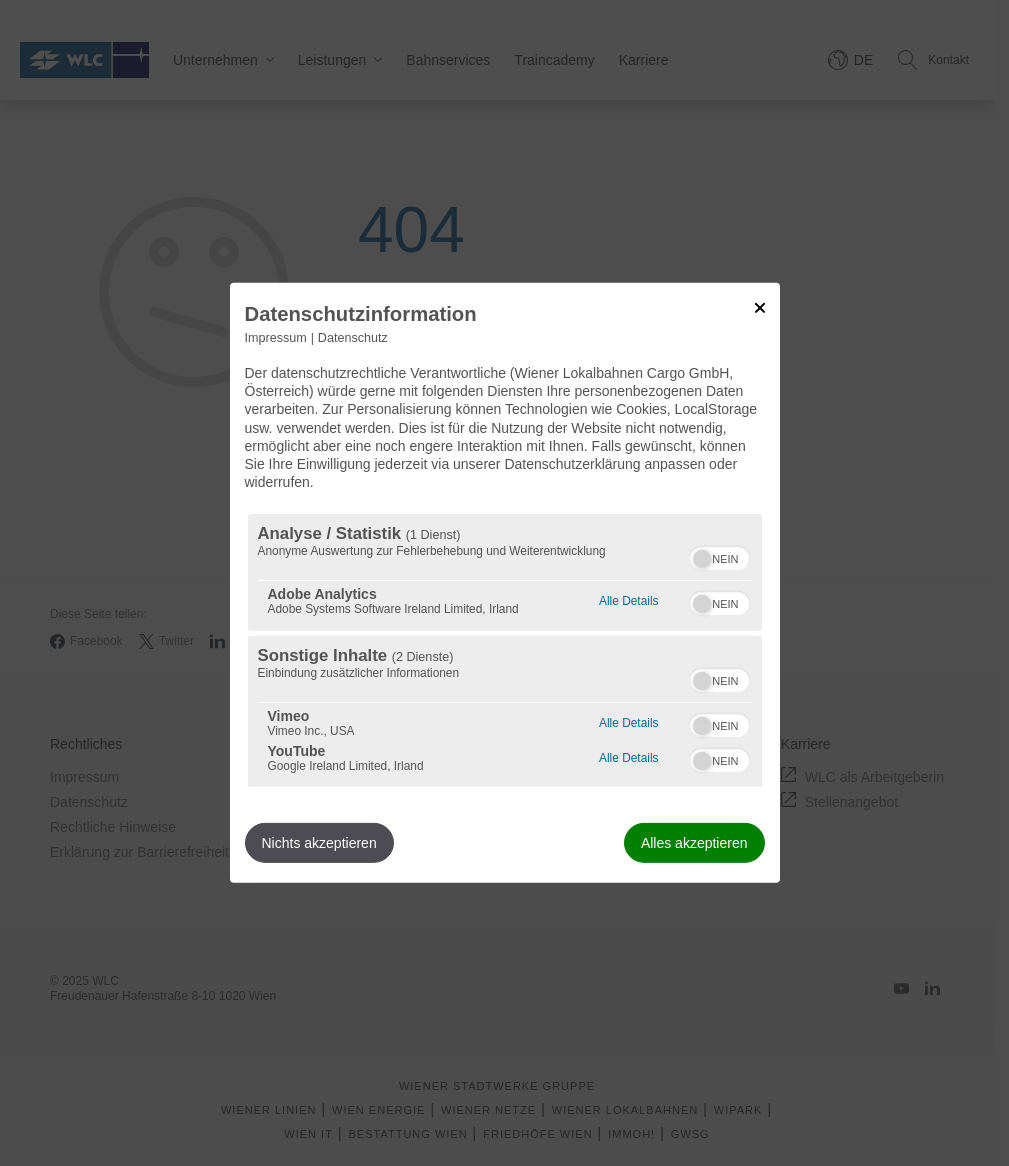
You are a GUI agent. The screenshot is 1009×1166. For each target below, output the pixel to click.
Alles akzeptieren (694, 843)
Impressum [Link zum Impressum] (276, 338)
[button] (702, 559)
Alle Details (628, 598)
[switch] (719, 556)
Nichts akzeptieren (319, 843)
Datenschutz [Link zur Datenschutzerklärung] (353, 338)
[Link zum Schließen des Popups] (760, 308)
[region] (505, 650)
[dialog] (505, 583)
